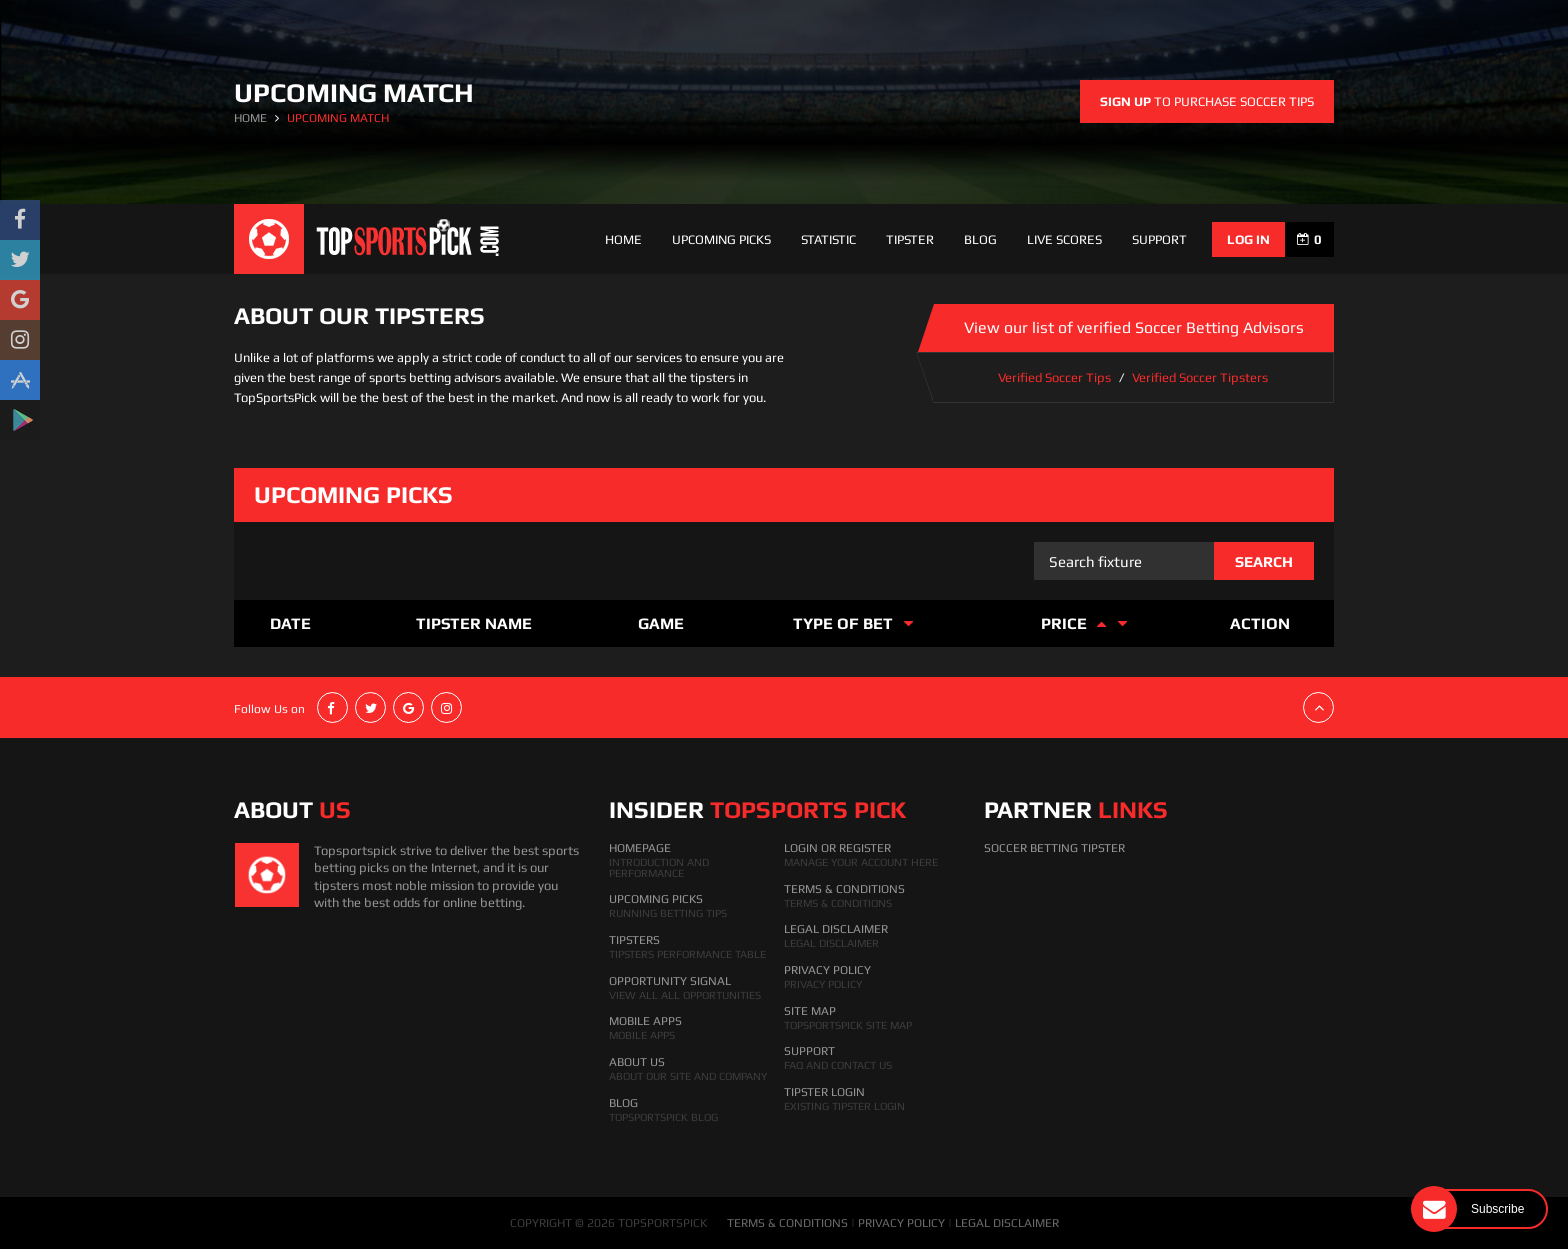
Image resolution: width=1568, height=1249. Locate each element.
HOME (250, 118)
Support (809, 1051)
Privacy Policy (827, 970)
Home (623, 239)
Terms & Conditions (844, 889)
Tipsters (634, 940)
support (1159, 239)
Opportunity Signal (670, 981)
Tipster (910, 239)
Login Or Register (837, 848)
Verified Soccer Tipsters (1200, 377)
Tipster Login (824, 1092)
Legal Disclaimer (836, 929)
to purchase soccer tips (1207, 101)
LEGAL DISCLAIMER (1007, 1223)
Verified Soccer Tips (1054, 377)
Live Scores (1064, 239)
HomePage (640, 848)
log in (1248, 239)
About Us (637, 1062)
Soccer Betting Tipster (1054, 848)
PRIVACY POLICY (901, 1223)
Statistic (828, 239)
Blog (980, 239)
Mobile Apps (645, 1021)
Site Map (810, 1011)
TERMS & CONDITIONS (787, 1223)
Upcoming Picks (721, 239)
